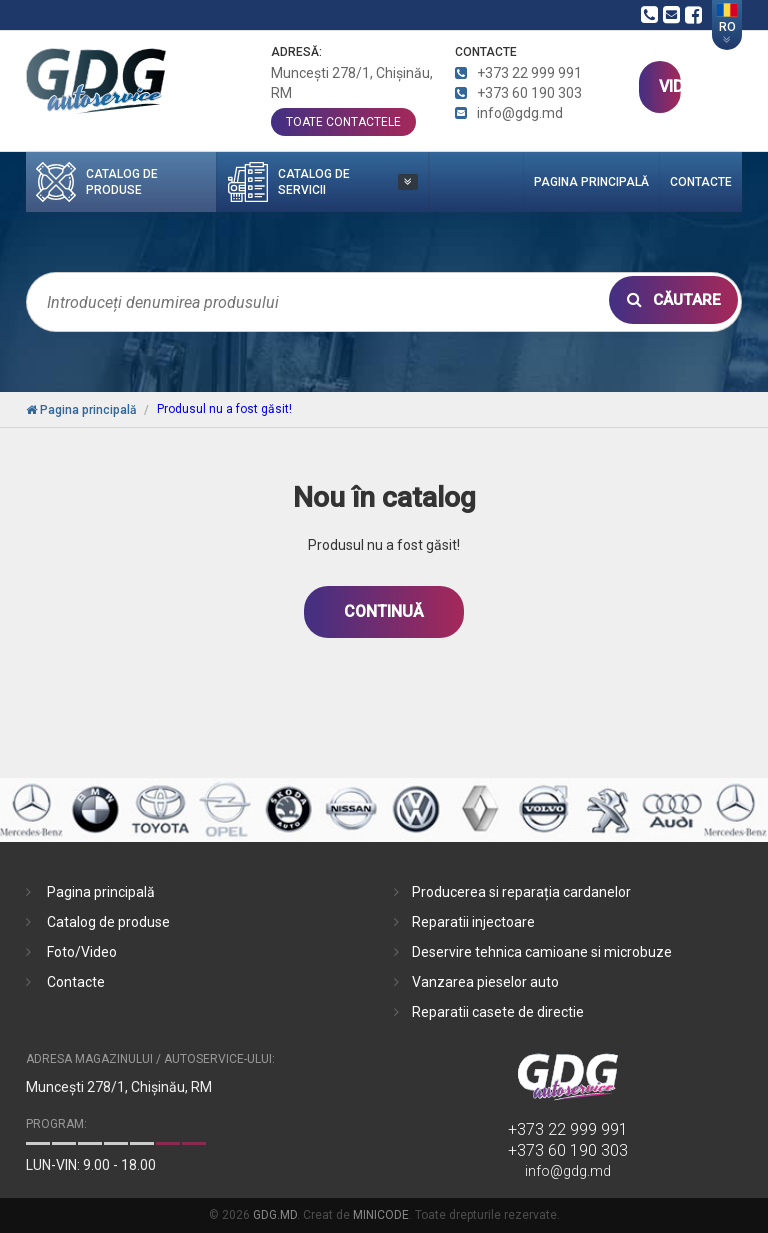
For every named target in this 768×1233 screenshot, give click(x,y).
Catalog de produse (108, 922)
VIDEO (669, 86)
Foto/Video (82, 952)
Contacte (701, 182)
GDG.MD (275, 1215)
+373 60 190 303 (568, 1150)
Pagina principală (591, 182)
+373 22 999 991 (568, 1129)
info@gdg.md (568, 1171)
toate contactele (343, 122)
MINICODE (381, 1215)
